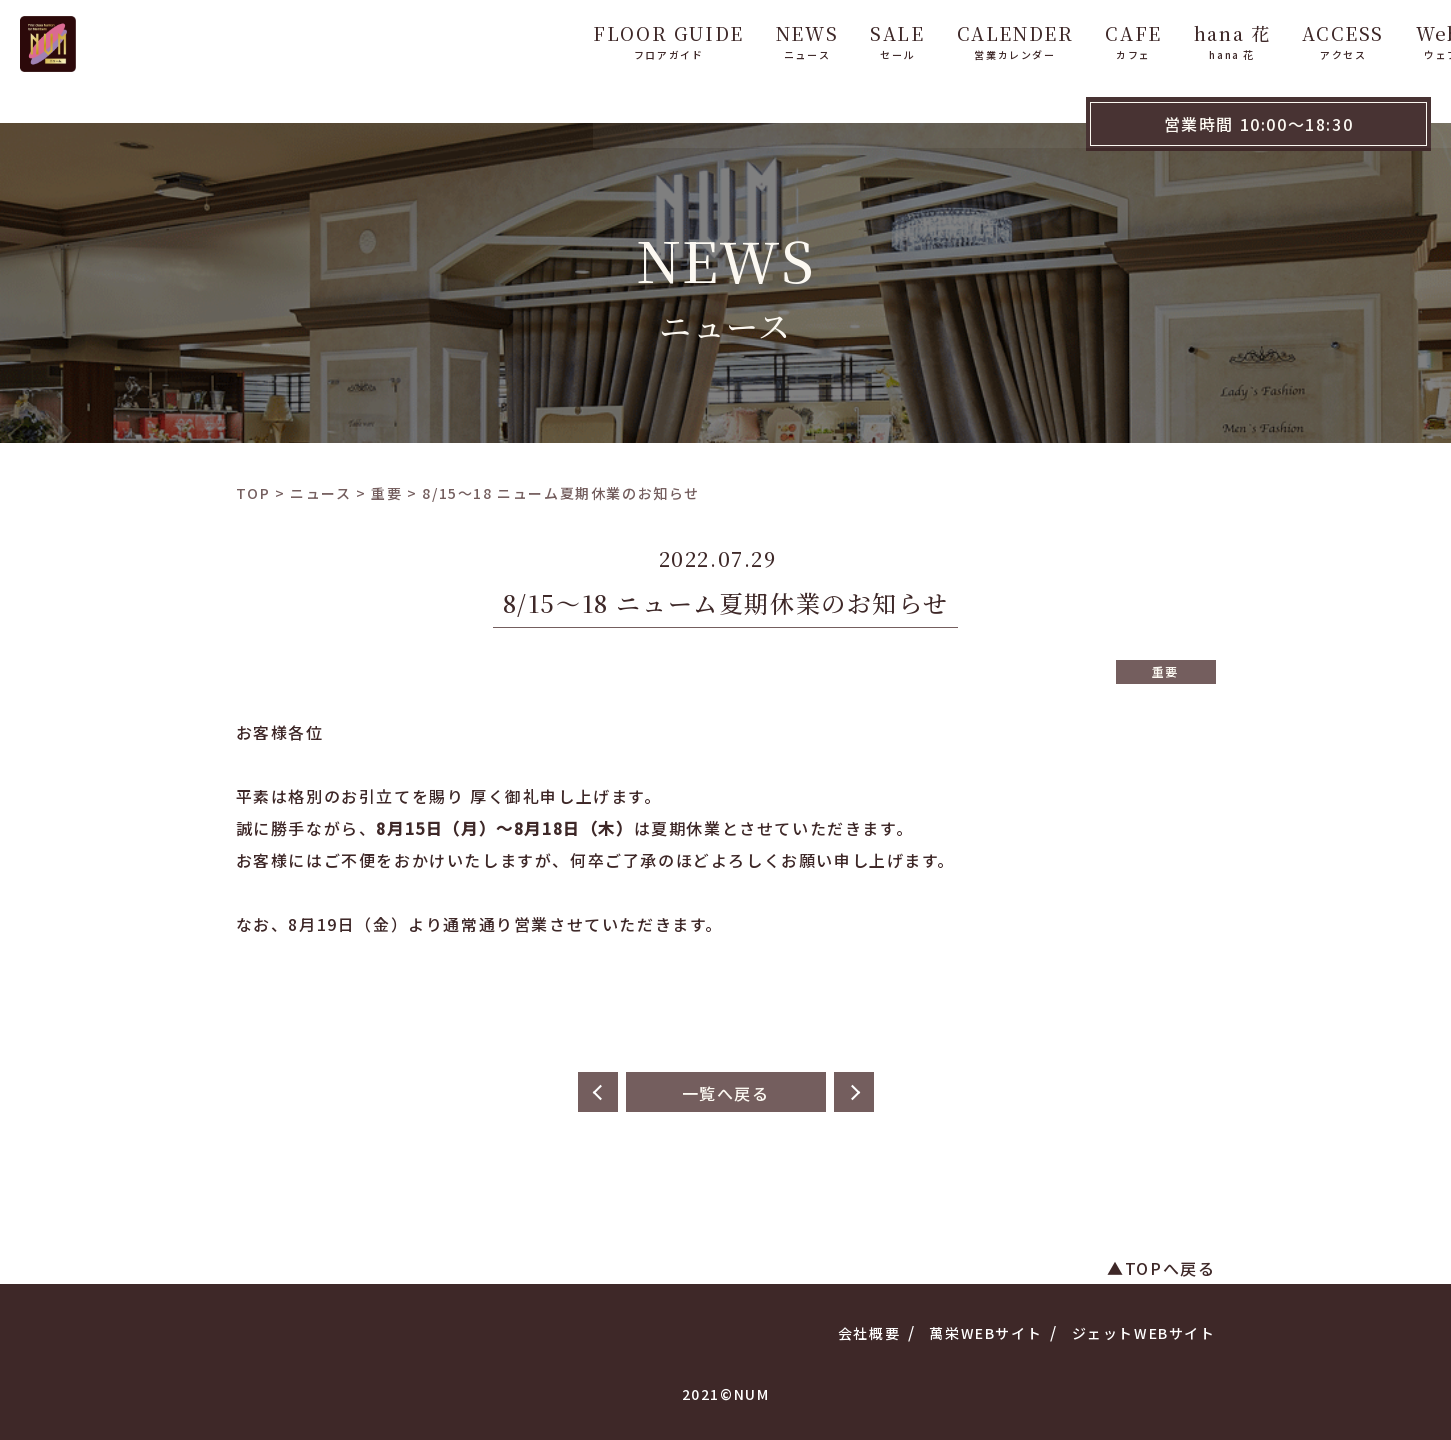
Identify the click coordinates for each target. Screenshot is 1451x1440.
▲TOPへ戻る (1161, 1268)
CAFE (1051, 38)
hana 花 (1150, 38)
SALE (815, 38)
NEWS (725, 38)
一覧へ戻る (726, 1093)
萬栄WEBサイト (985, 1333)
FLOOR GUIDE (586, 38)
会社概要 (869, 1333)
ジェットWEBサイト (1144, 1333)
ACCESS (1261, 38)
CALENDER (932, 38)
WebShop (1382, 38)
